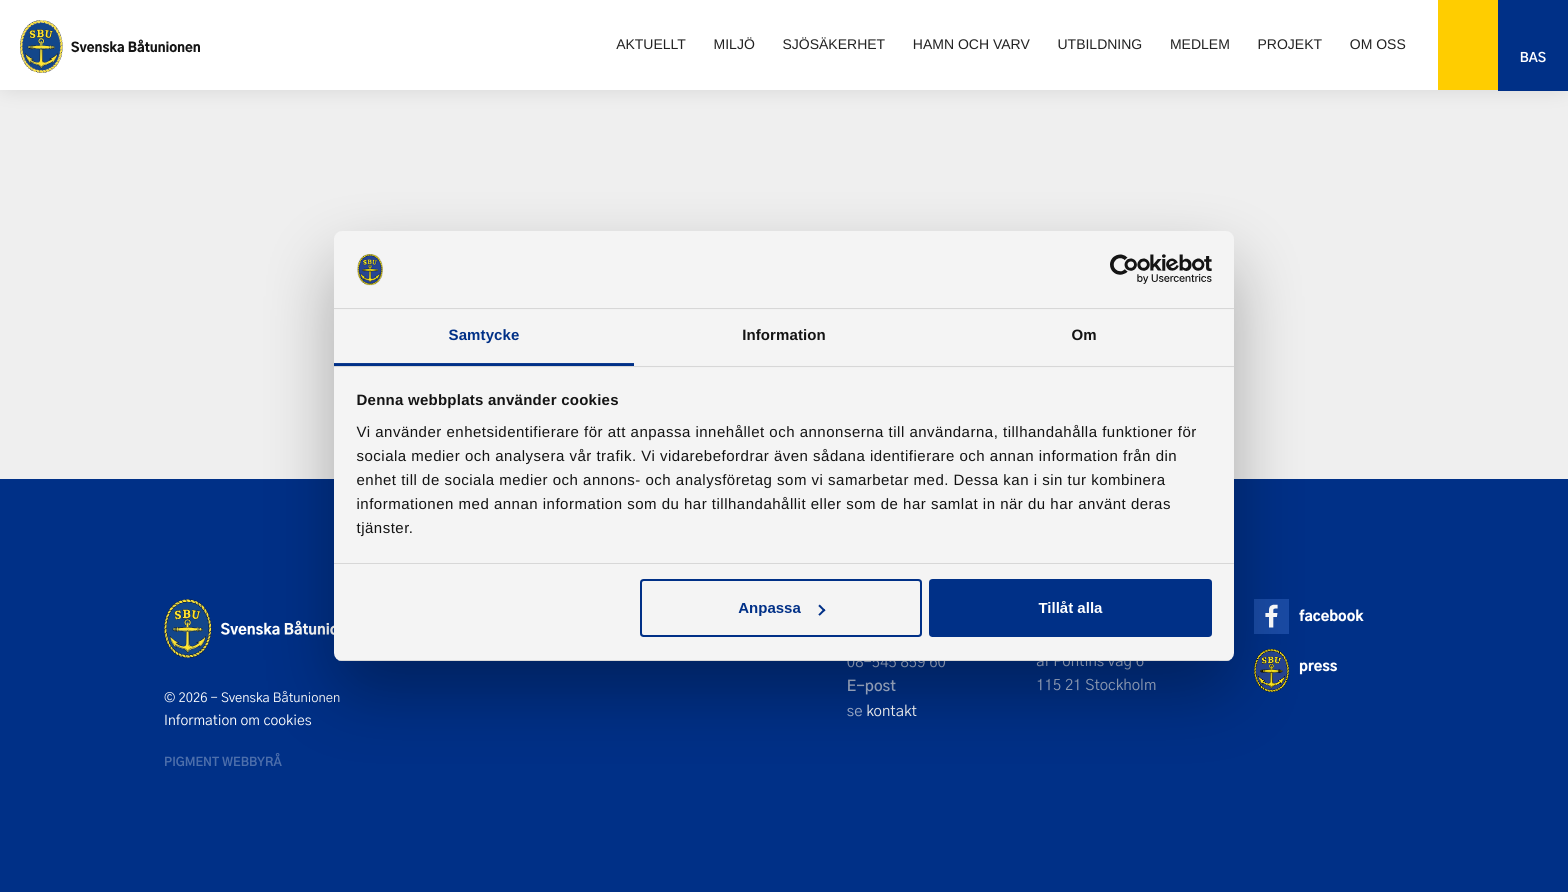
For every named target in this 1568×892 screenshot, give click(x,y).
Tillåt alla (1070, 607)
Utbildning (1099, 44)
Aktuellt (651, 44)
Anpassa (781, 607)
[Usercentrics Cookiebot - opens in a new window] (1124, 269)
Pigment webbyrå (223, 761)
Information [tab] (784, 335)
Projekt (1290, 44)
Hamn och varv (971, 44)
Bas (1533, 57)
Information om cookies (238, 720)
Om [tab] (1083, 335)
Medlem (1200, 44)
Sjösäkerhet (833, 44)
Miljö (734, 44)
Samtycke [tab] (484, 335)
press (1318, 665)
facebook (1331, 615)
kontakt (891, 710)
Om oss (1378, 44)
